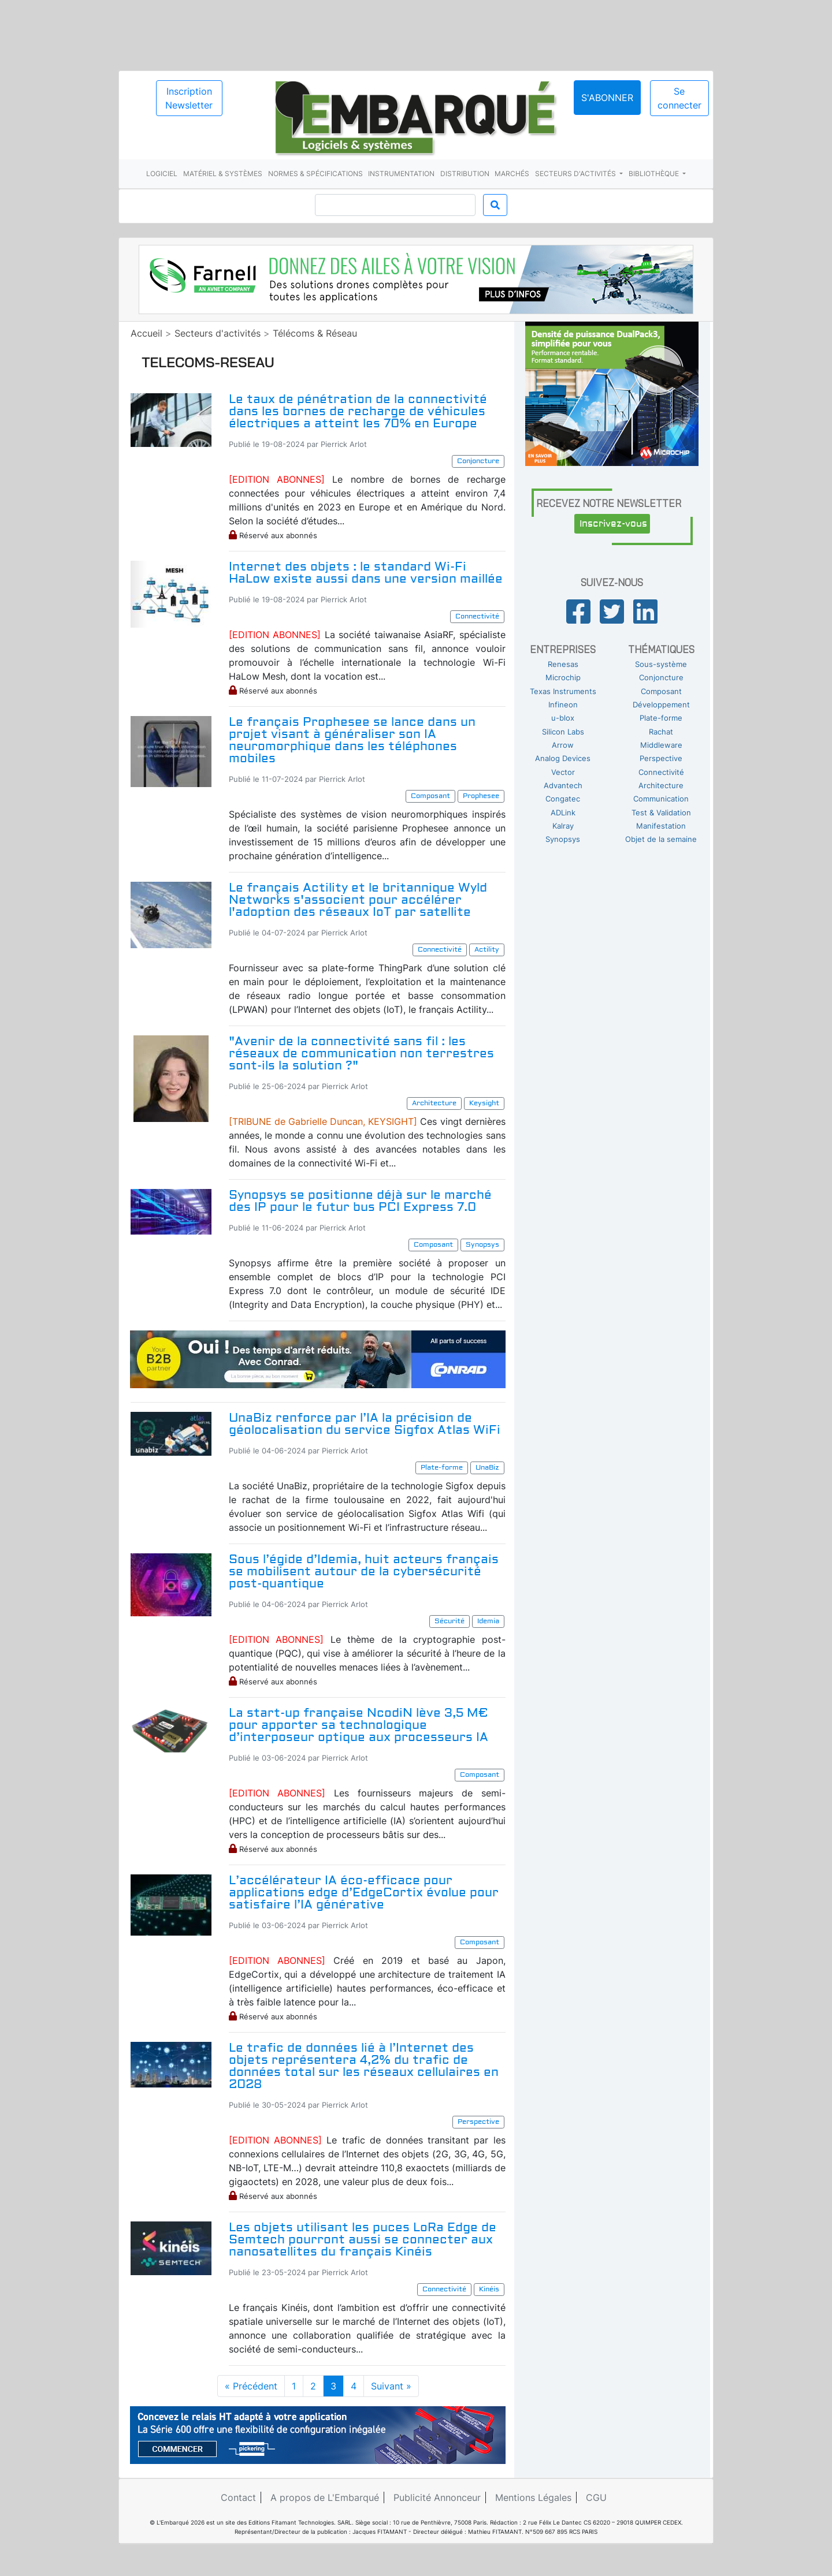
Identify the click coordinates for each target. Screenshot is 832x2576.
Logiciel (161, 173)
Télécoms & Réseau (315, 333)
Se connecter (679, 98)
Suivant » (391, 2386)
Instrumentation (401, 173)
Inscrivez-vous (613, 524)
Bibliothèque (655, 173)
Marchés (512, 173)
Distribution (464, 173)
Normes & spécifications (315, 173)
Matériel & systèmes (222, 173)
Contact (238, 2497)
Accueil (146, 333)
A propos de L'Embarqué (324, 2497)
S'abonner (607, 97)
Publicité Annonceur (437, 2497)
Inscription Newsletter (189, 98)
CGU (596, 2497)
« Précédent (251, 2386)
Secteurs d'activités (576, 173)
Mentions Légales (533, 2497)
